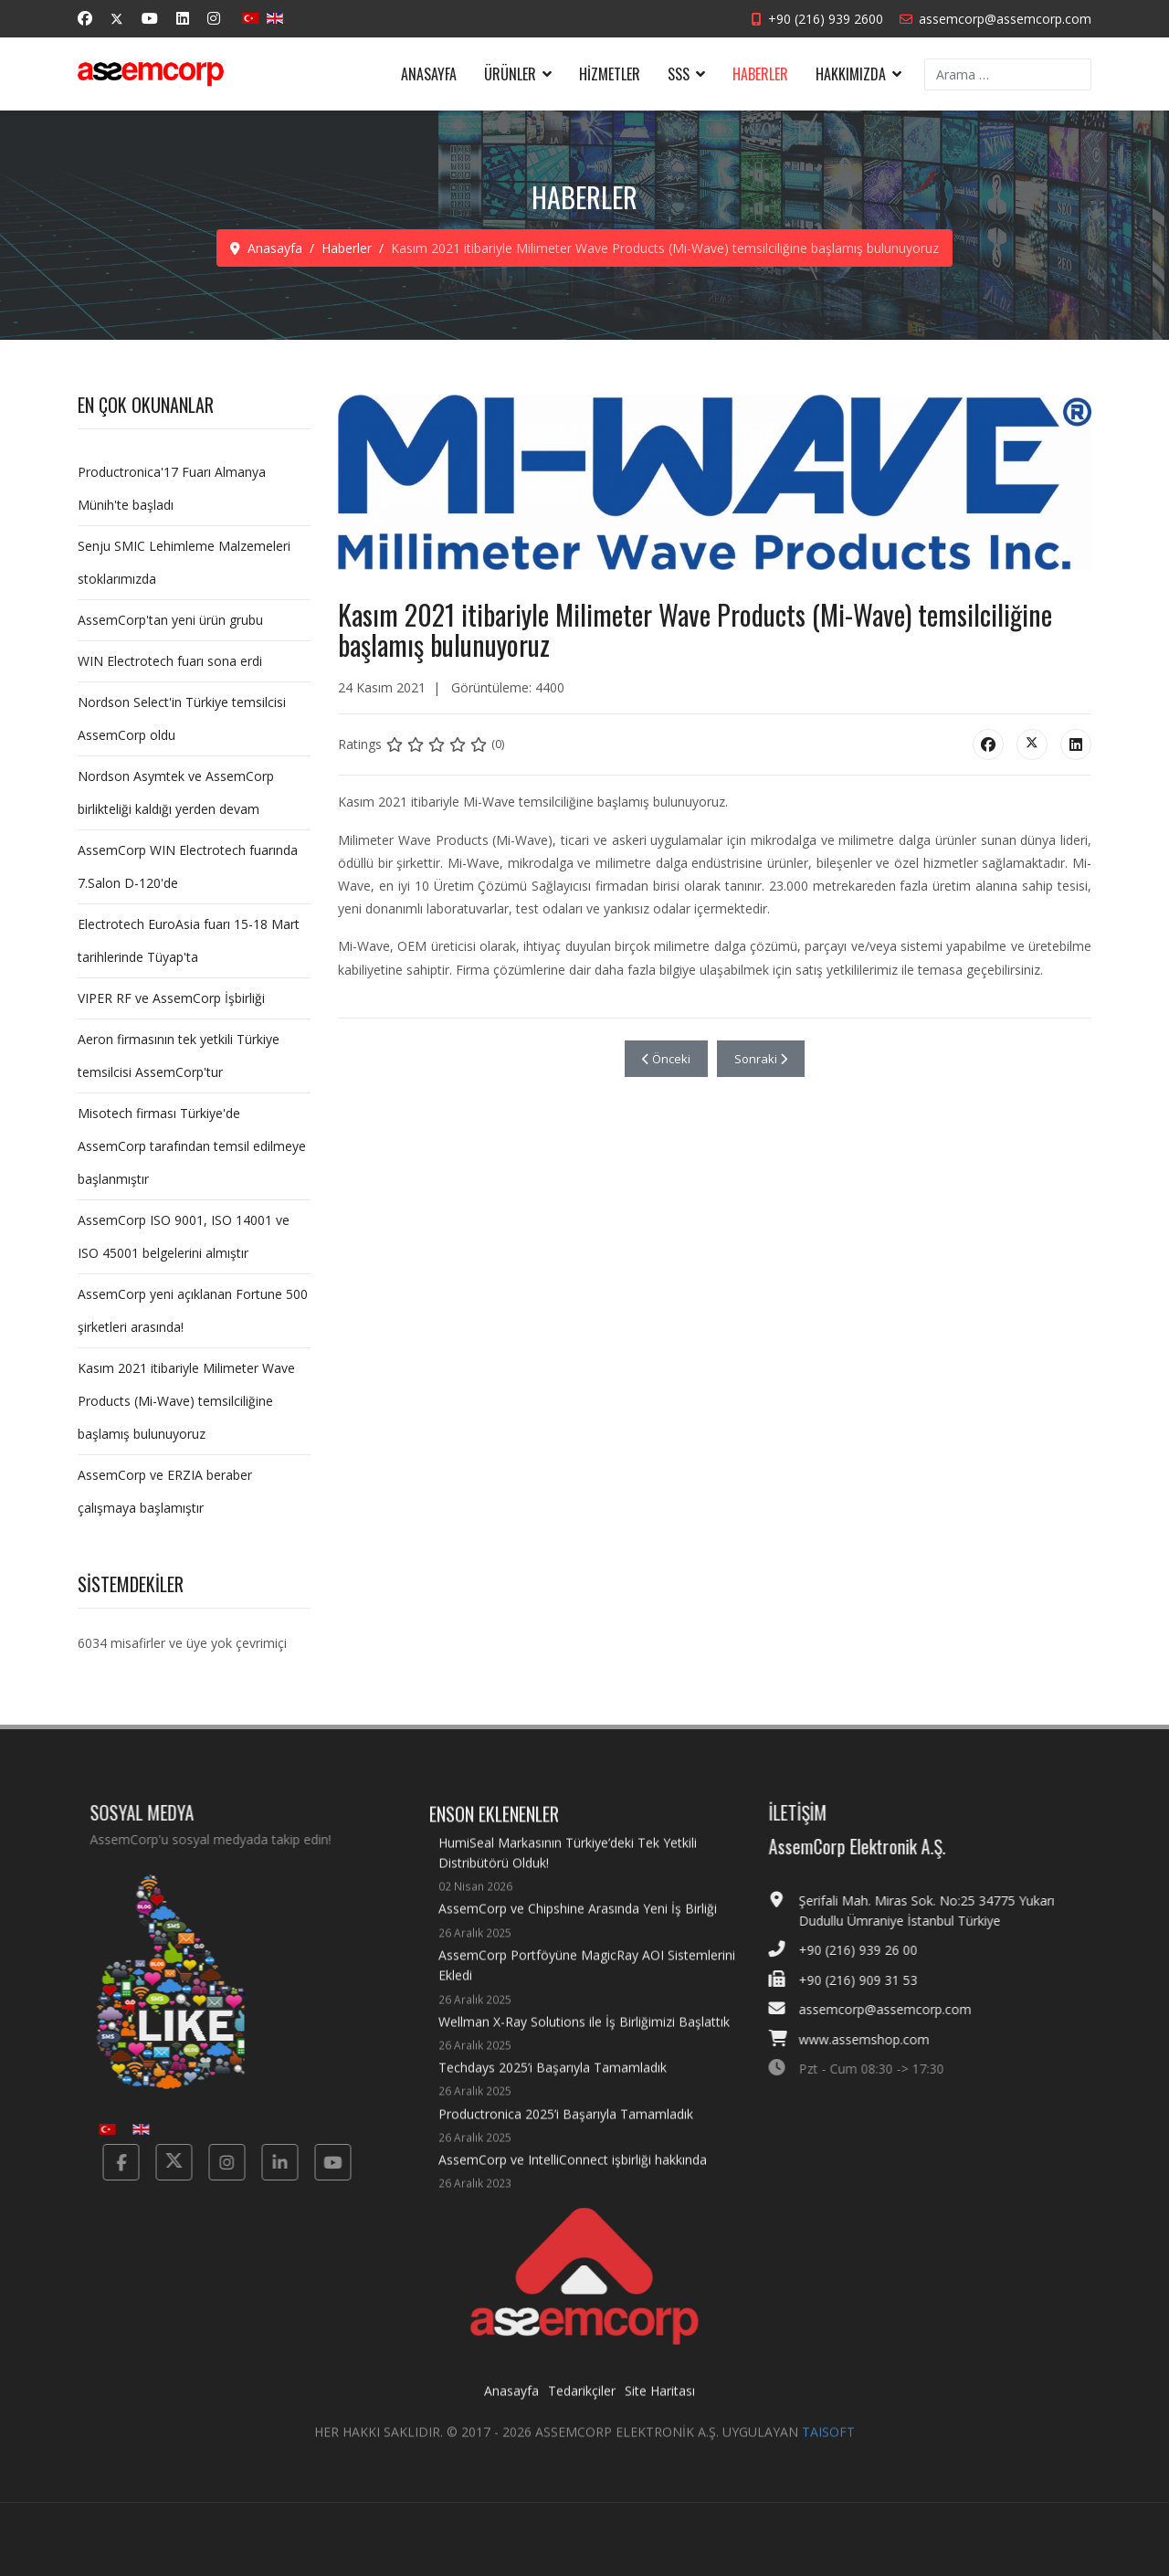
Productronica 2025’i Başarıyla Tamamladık (565, 2141)
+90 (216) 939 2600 (825, 18)
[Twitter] (117, 18)
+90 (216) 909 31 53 (874, 1980)
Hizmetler (609, 74)
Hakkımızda (851, 74)
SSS (679, 74)
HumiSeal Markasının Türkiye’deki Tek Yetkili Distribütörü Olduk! (589, 1881)
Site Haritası (660, 2406)
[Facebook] (85, 18)
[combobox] (1007, 74)
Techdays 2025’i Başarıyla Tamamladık (552, 2095)
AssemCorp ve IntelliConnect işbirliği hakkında (572, 2187)
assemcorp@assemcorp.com (1005, 18)
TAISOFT (828, 2447)
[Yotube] (317, 2162)
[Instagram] (213, 18)
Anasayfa (429, 74)
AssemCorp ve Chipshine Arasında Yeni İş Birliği (577, 1936)
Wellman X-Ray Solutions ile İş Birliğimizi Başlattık (584, 2049)
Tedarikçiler (582, 2406)
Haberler (760, 74)
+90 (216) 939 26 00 (874, 1949)
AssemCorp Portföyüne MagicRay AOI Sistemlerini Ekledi (589, 1993)
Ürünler (510, 74)
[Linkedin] (182, 18)
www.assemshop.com (880, 2039)
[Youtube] (150, 18)
